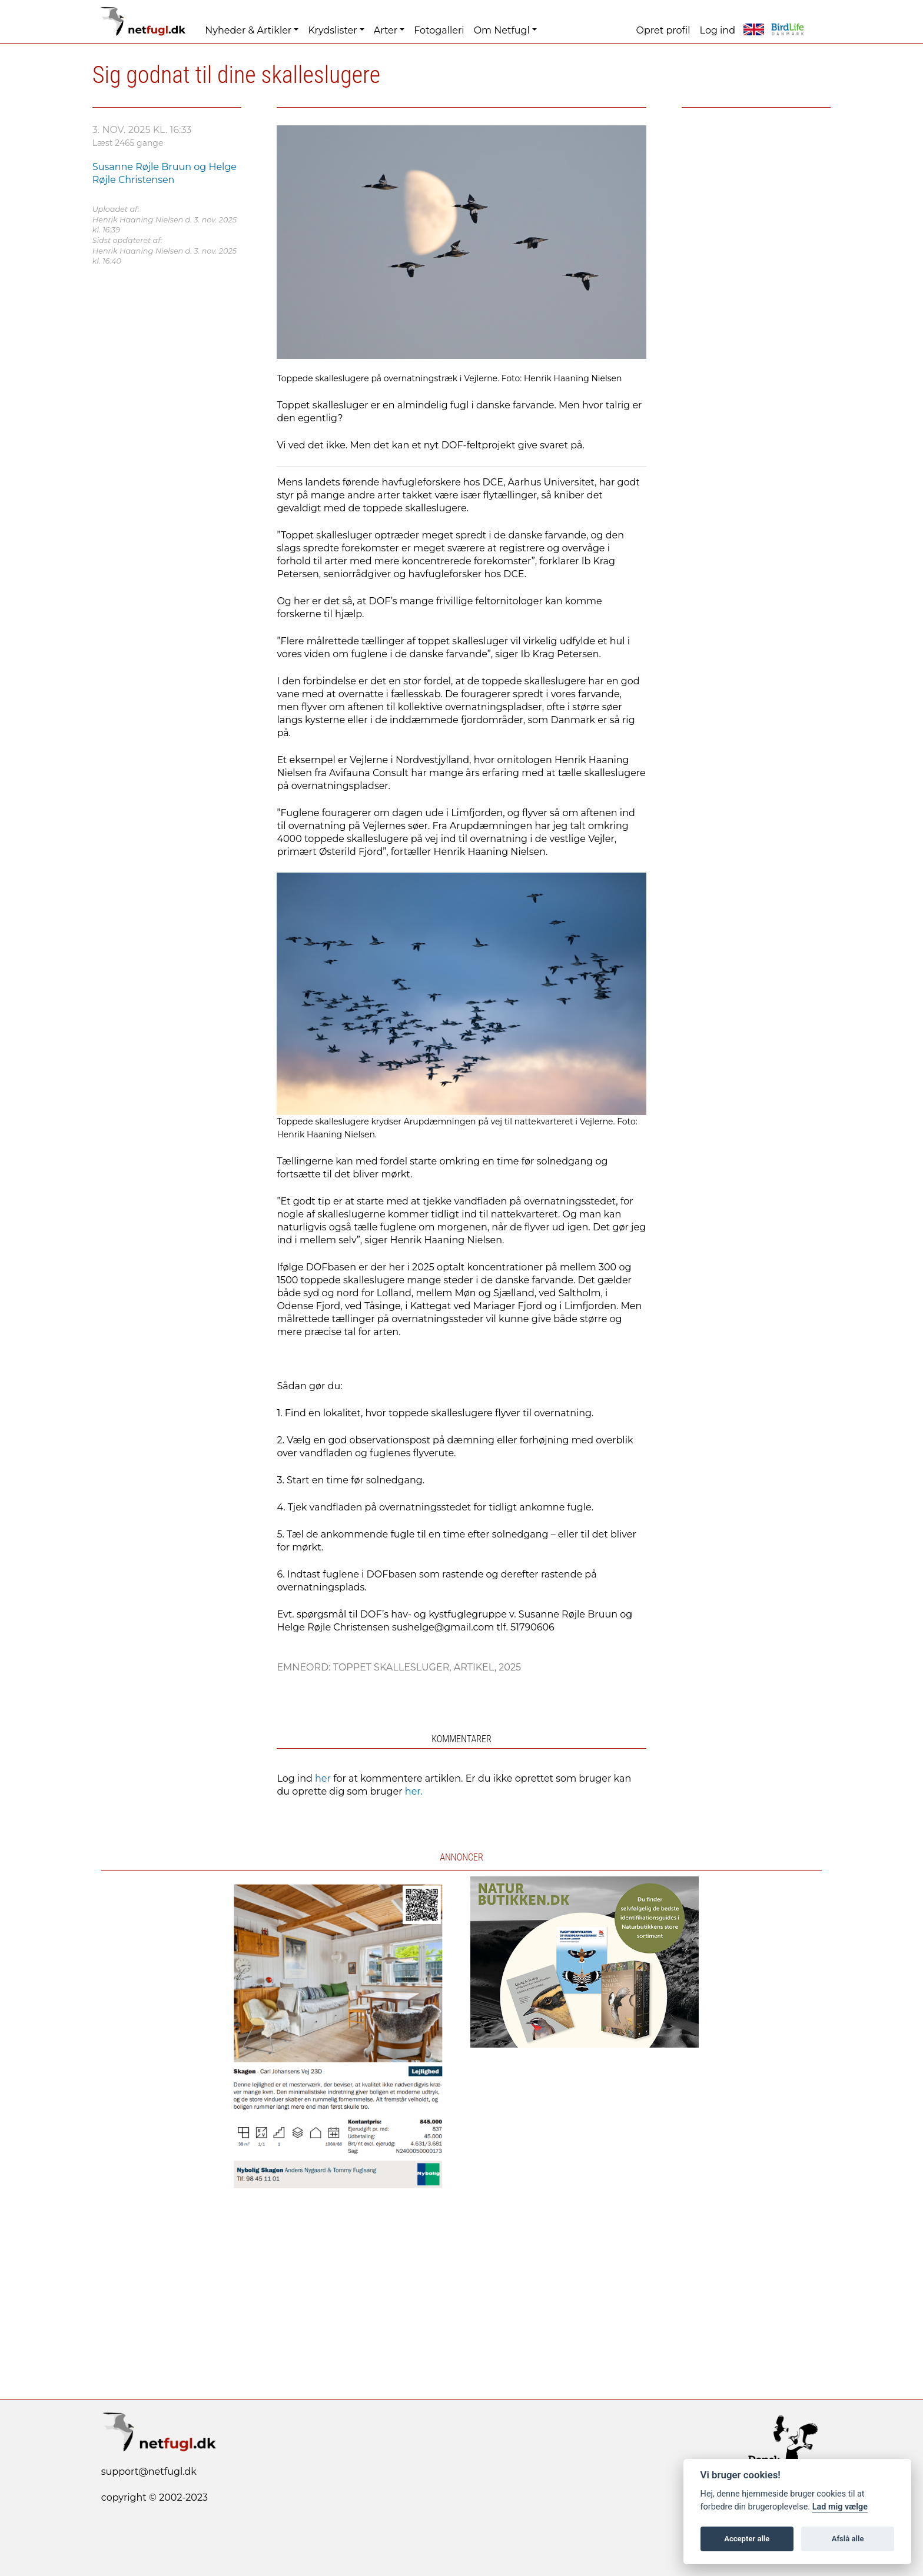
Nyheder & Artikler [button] (248, 30)
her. (414, 1791)
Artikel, (476, 1667)
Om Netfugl (502, 30)
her (323, 1778)
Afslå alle (848, 2538)
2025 (510, 1667)
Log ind (717, 30)
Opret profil (663, 30)
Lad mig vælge (840, 2507)
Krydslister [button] (332, 30)
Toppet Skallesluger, (393, 1667)
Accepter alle (746, 2538)
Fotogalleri (439, 30)
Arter (385, 30)
